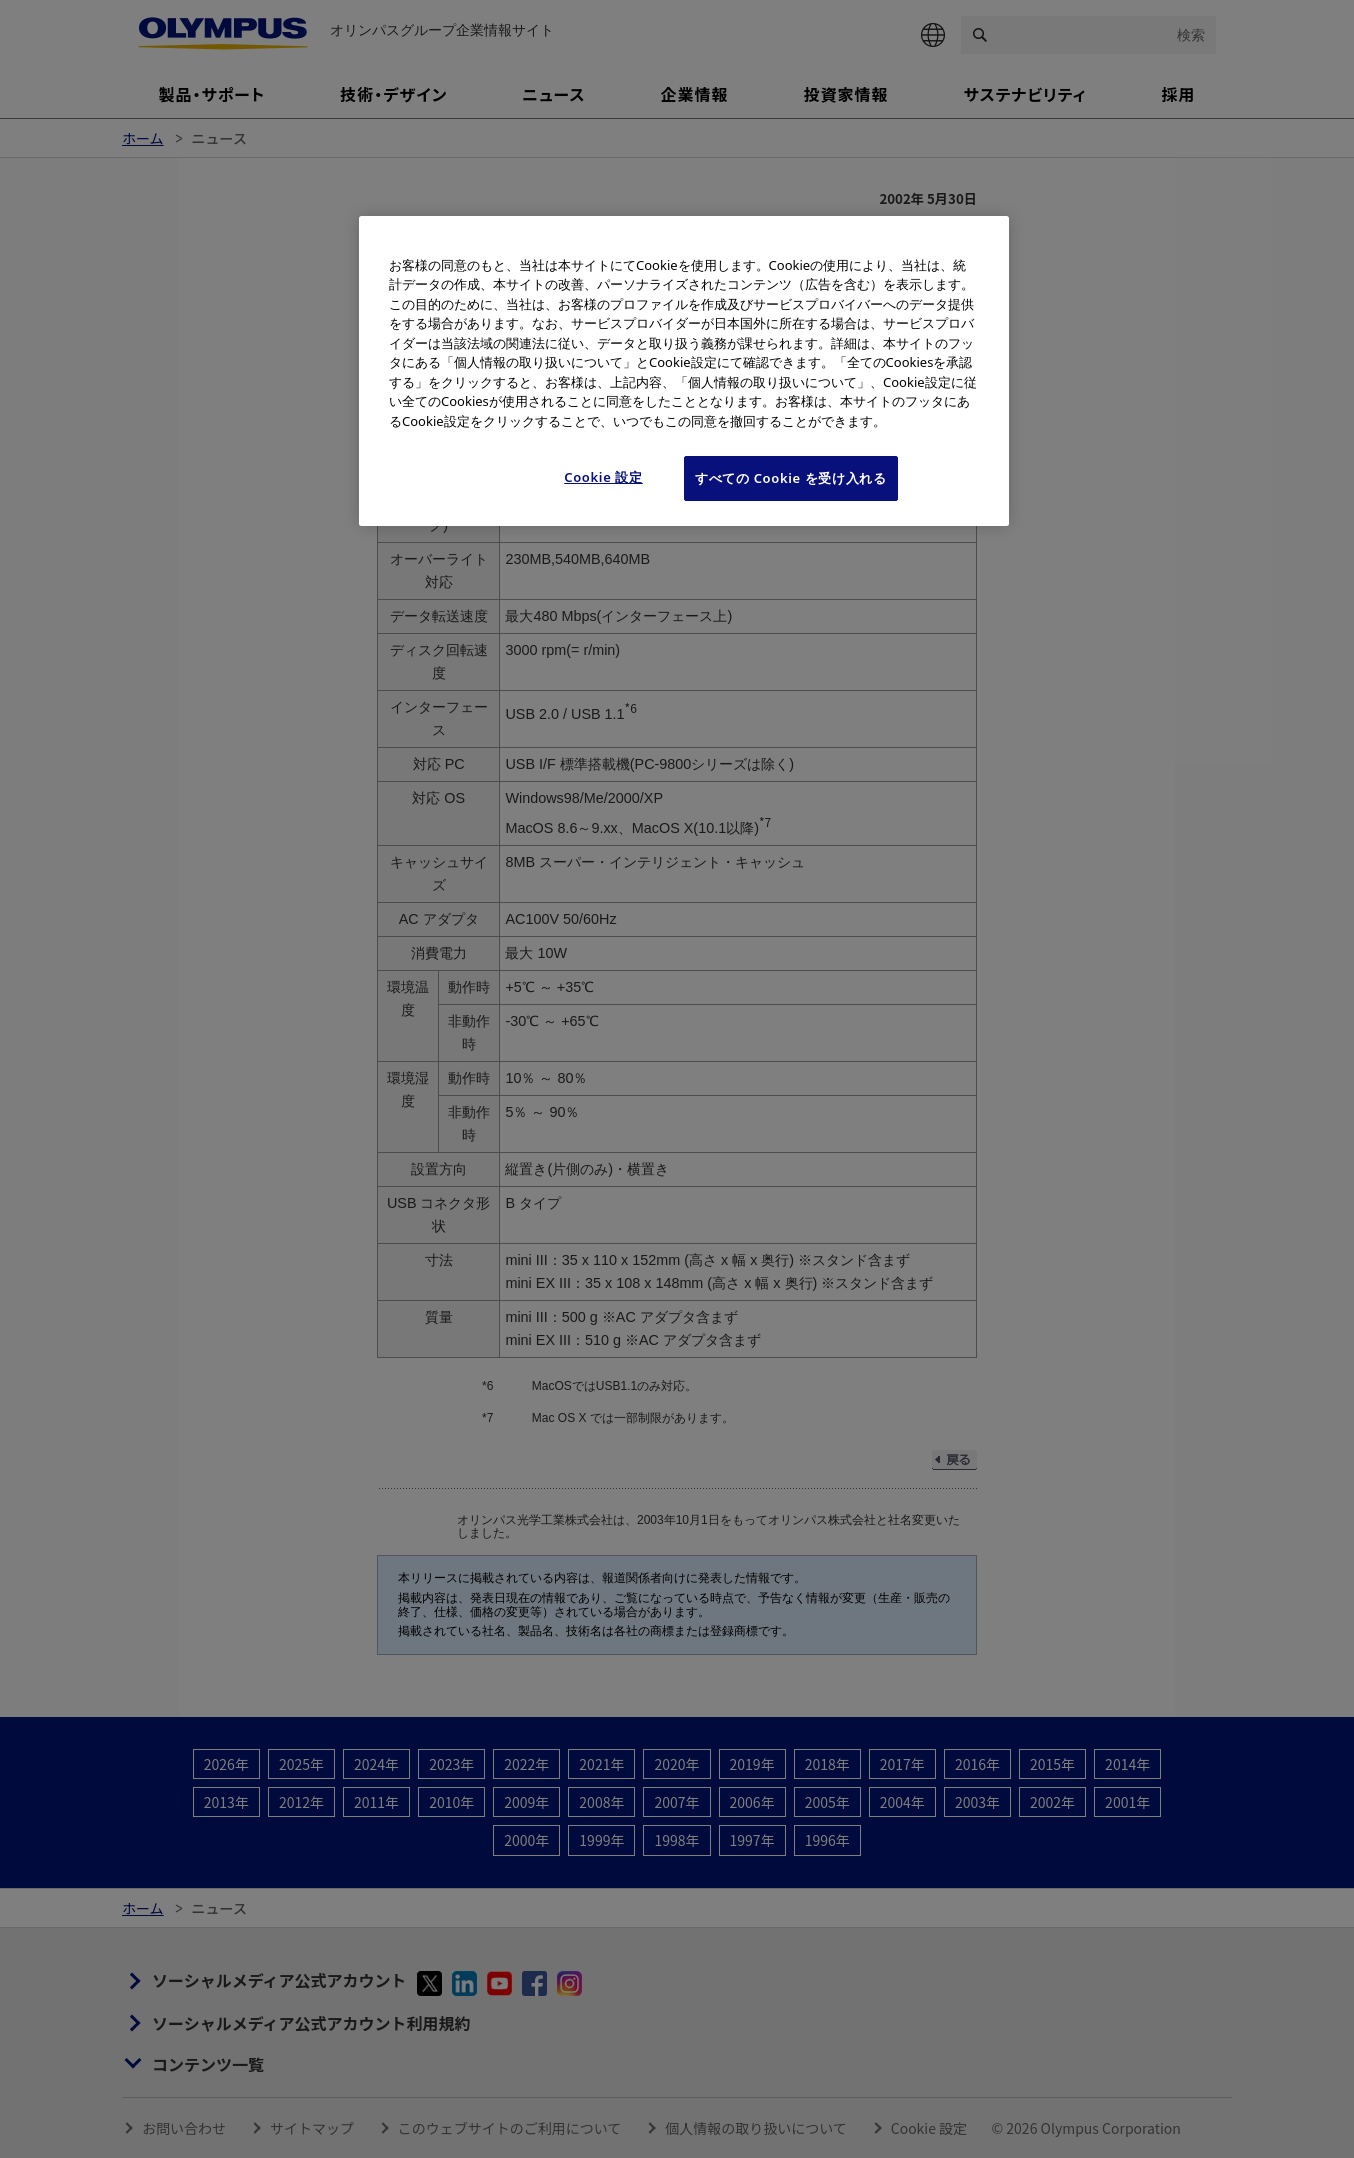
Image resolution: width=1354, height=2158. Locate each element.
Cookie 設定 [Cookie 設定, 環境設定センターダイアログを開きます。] (603, 477)
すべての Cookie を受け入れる (791, 478)
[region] (684, 371)
